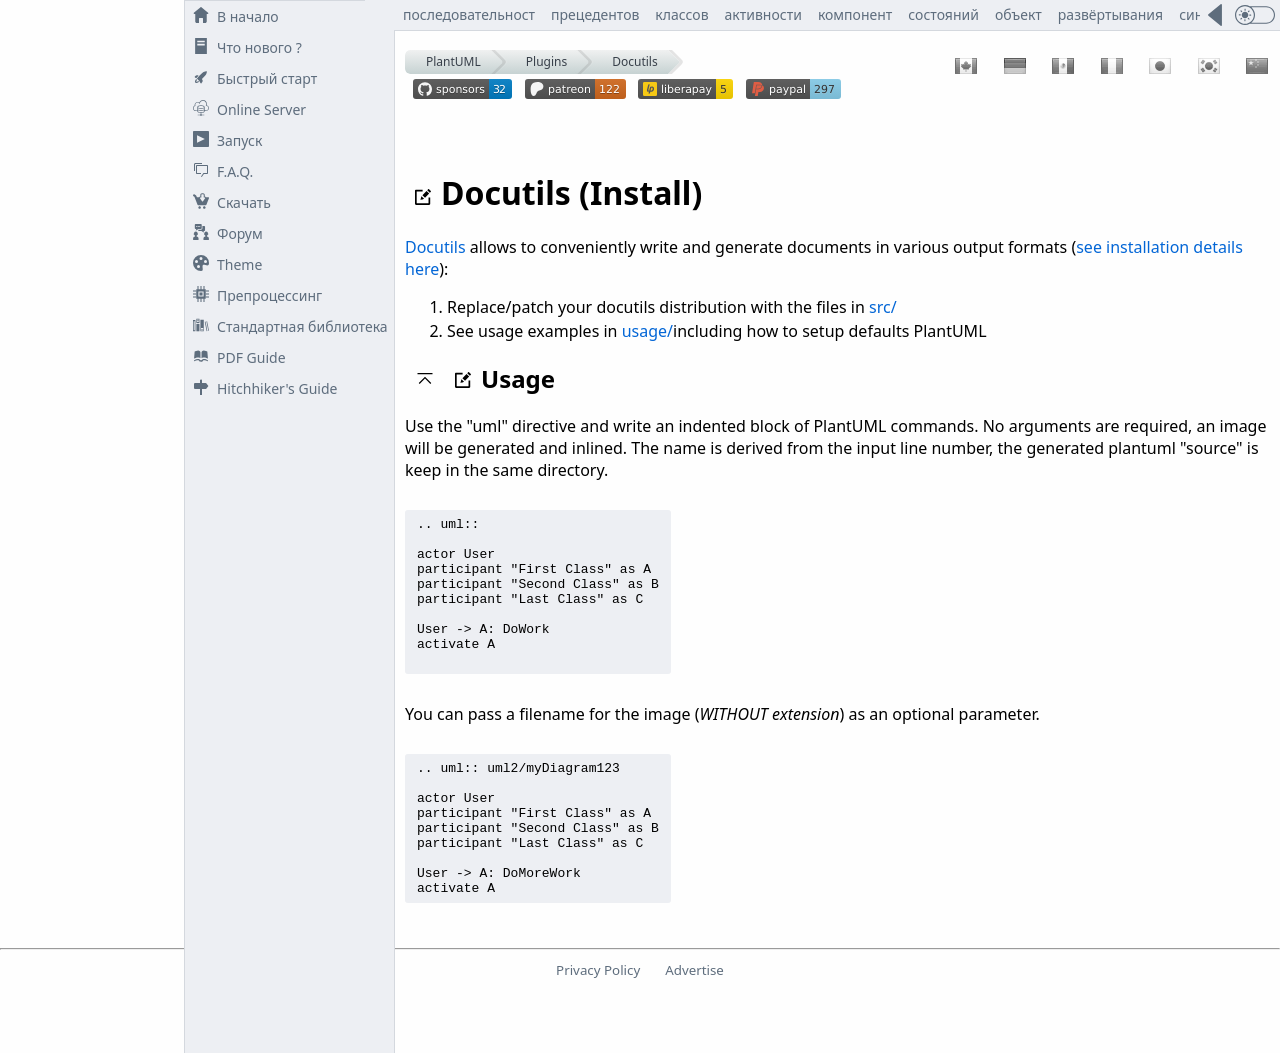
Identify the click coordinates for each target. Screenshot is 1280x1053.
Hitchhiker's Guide (261, 388)
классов (681, 14)
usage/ (647, 331)
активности (763, 14)
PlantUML (453, 61)
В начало (232, 16)
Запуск (223, 140)
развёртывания (1110, 14)
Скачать (228, 202)
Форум (224, 233)
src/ (883, 307)
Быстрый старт (251, 78)
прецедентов (595, 14)
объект (1018, 14)
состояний (943, 14)
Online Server (245, 109)
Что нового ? (243, 47)
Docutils (634, 61)
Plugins (546, 61)
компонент (855, 14)
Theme (223, 264)
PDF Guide (235, 357)
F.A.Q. (219, 171)
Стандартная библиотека (286, 326)
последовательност (469, 14)
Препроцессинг (253, 295)
